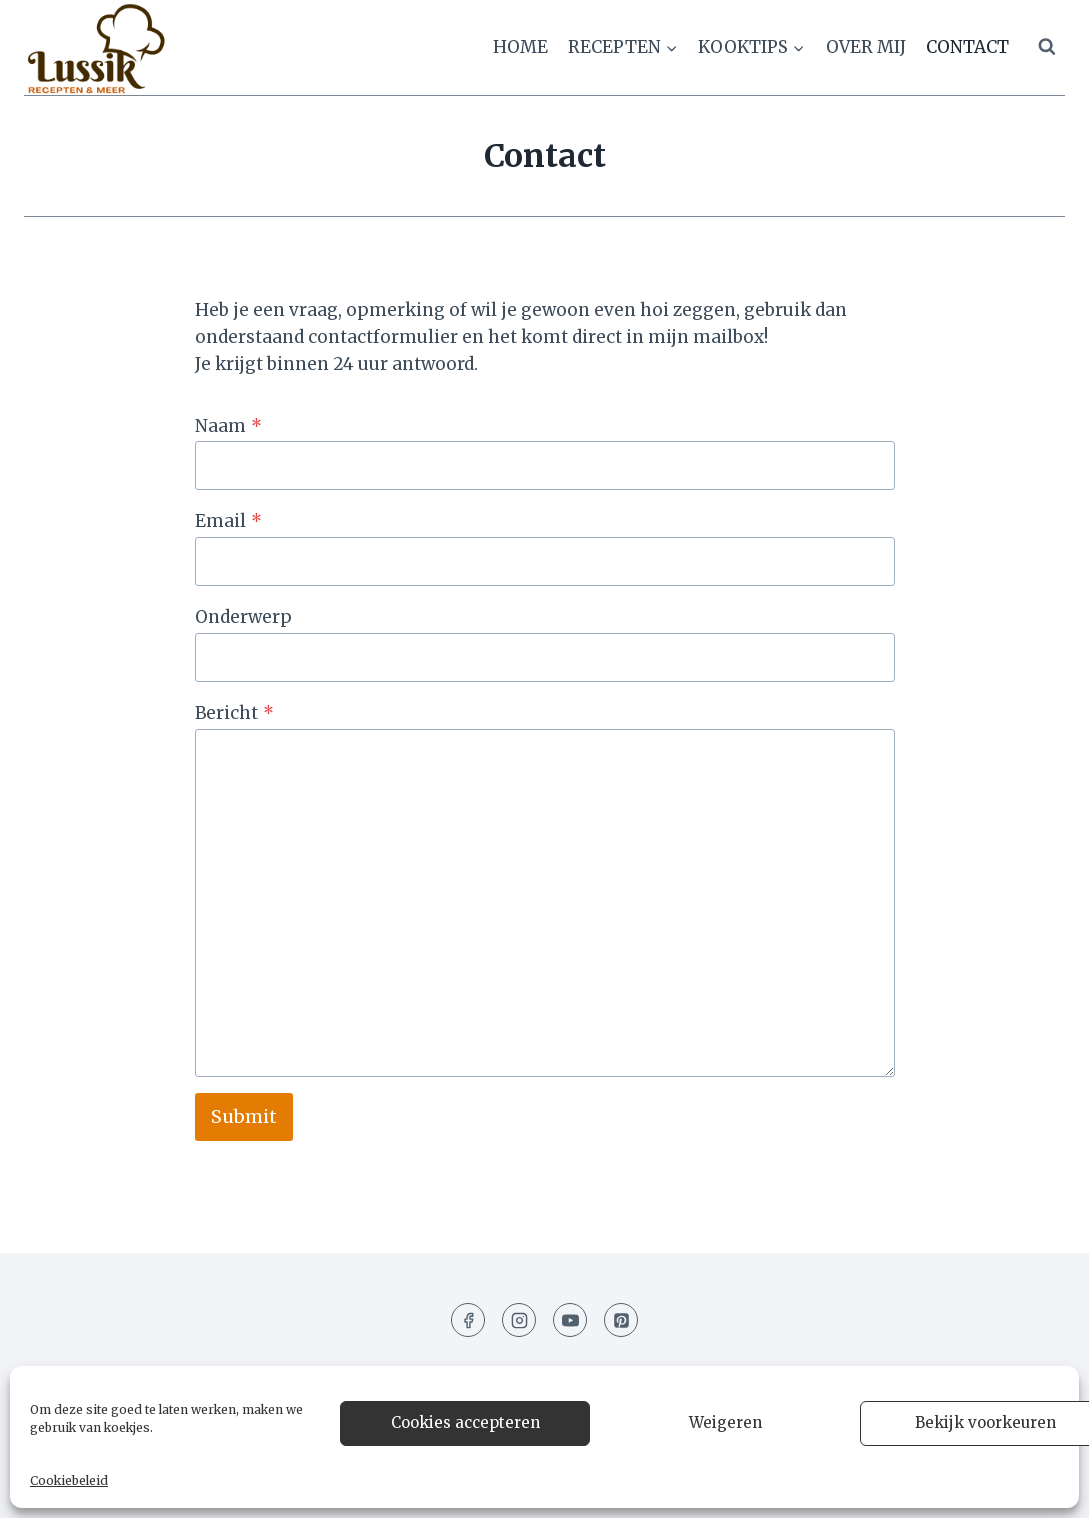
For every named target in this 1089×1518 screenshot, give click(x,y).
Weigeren (725, 1422)
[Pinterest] (621, 1320)
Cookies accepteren (465, 1422)
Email (228, 521)
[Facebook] (468, 1320)
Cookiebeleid (69, 1480)
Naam (228, 426)
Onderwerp (243, 617)
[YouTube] (570, 1320)
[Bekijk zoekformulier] (1047, 47)
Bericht (234, 713)
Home (520, 47)
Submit (244, 1116)
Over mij (866, 47)
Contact (967, 47)
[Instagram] (519, 1320)
